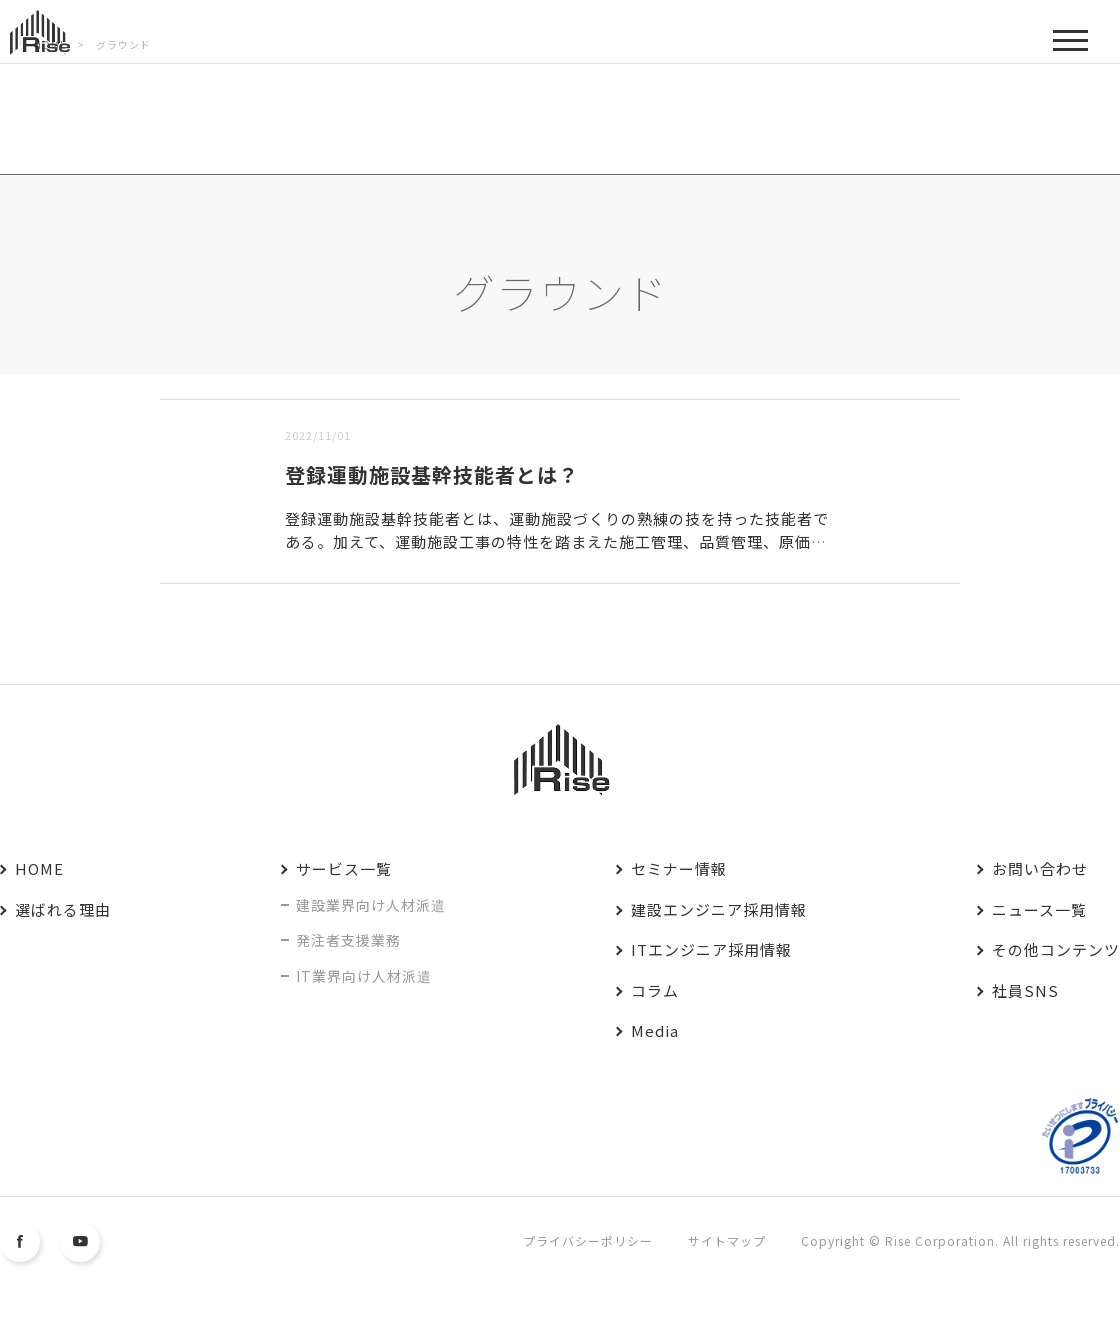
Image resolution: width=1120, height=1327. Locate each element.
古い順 (262, 386)
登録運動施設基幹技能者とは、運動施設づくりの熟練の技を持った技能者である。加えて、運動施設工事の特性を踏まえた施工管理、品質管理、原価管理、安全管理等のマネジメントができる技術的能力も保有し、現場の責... (557, 541)
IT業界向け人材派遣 (364, 976)
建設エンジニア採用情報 (719, 909)
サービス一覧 (344, 868)
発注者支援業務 (348, 940)
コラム (655, 990)
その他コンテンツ (1056, 949)
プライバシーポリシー (588, 1240)
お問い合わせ (1040, 868)
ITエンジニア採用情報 (711, 949)
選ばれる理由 (63, 909)
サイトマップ (727, 1240)
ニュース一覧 (1039, 909)
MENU (1070, 47)
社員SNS (1025, 990)
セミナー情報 (679, 868)
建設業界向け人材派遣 (371, 905)
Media (655, 1030)
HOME (39, 868)
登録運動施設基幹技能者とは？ (432, 474)
